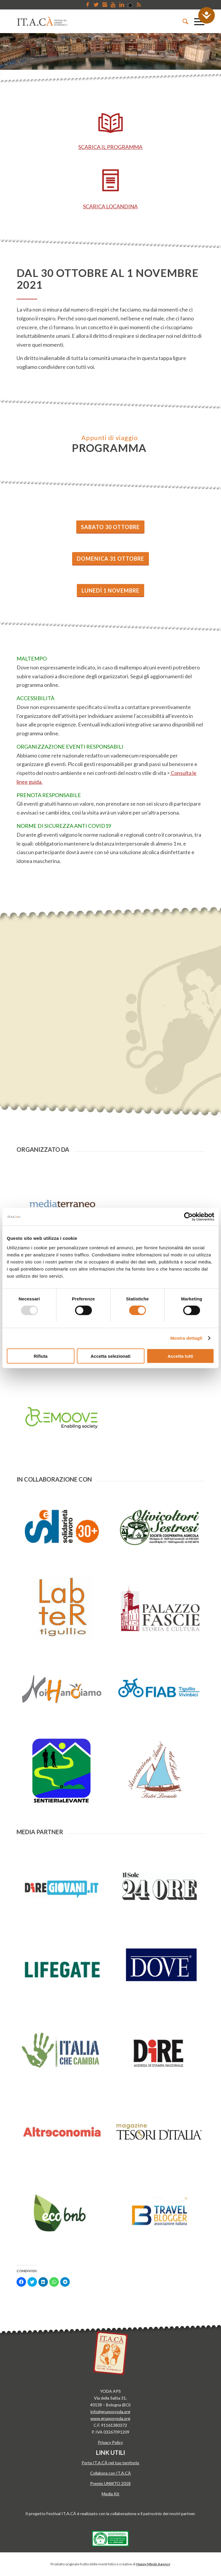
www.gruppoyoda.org (110, 2418)
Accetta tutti (180, 1355)
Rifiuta (41, 1355)
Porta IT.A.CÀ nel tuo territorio (110, 2462)
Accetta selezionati (110, 1355)
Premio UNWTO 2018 (110, 2483)
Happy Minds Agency (153, 2564)
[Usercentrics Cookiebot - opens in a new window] (188, 1216)
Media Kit (110, 2493)
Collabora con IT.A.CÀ (110, 2473)
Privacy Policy (110, 2442)
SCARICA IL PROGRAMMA (110, 147)
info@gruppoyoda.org (110, 2411)
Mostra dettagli (186, 1338)
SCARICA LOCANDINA (110, 206)
